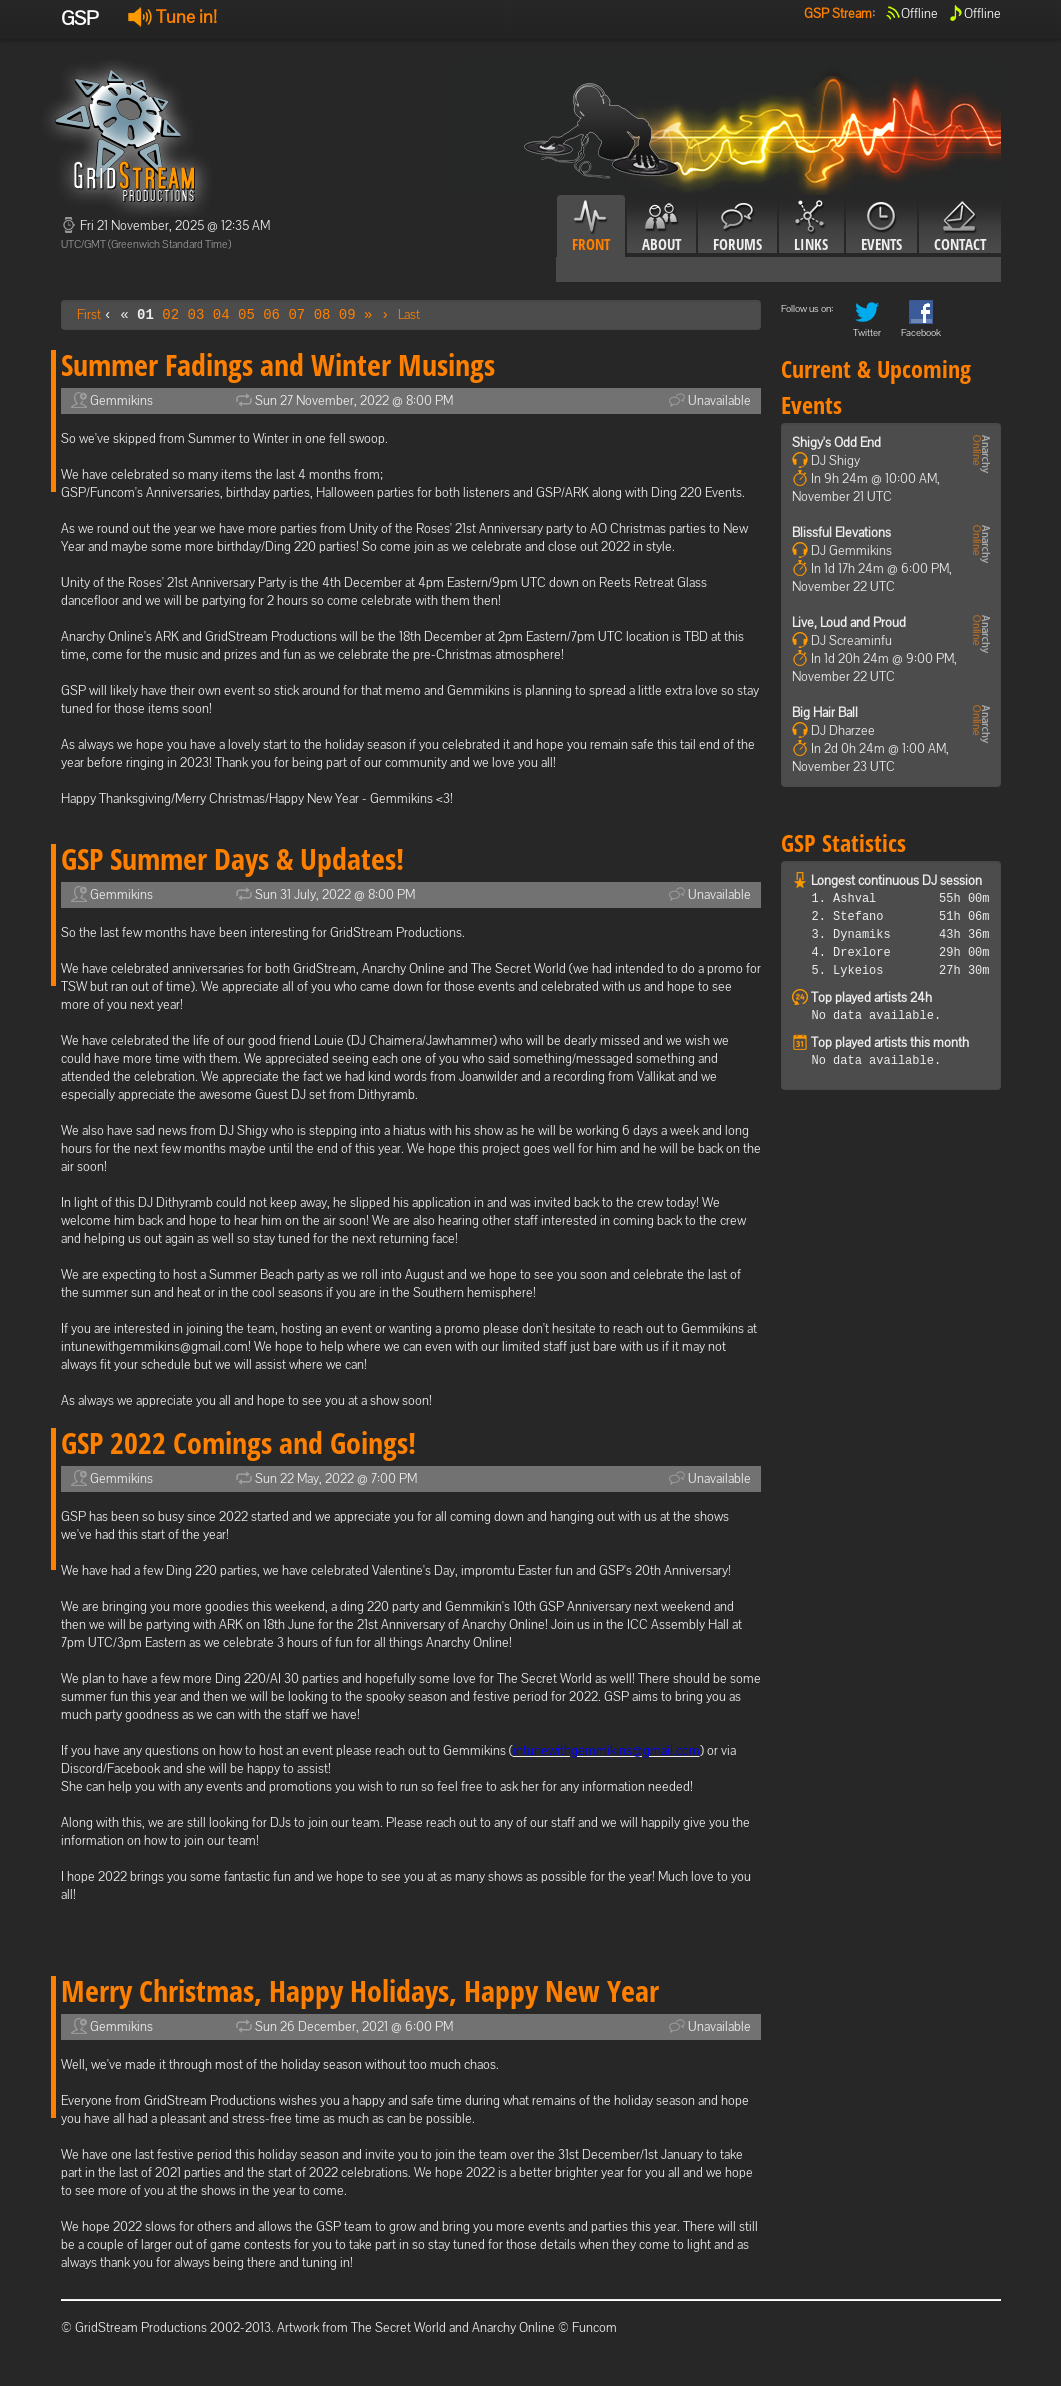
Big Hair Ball (825, 712)
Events (881, 227)
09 (347, 315)
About (661, 227)
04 (221, 315)
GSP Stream (838, 13)
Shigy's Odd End (836, 442)
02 (170, 315)
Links (811, 227)
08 (322, 315)
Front (591, 227)
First (89, 314)
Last (409, 314)
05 (246, 315)
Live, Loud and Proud (849, 622)
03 (196, 315)
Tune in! (172, 16)
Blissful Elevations (841, 532)
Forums (737, 227)
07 (296, 315)
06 (271, 315)
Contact (960, 227)
